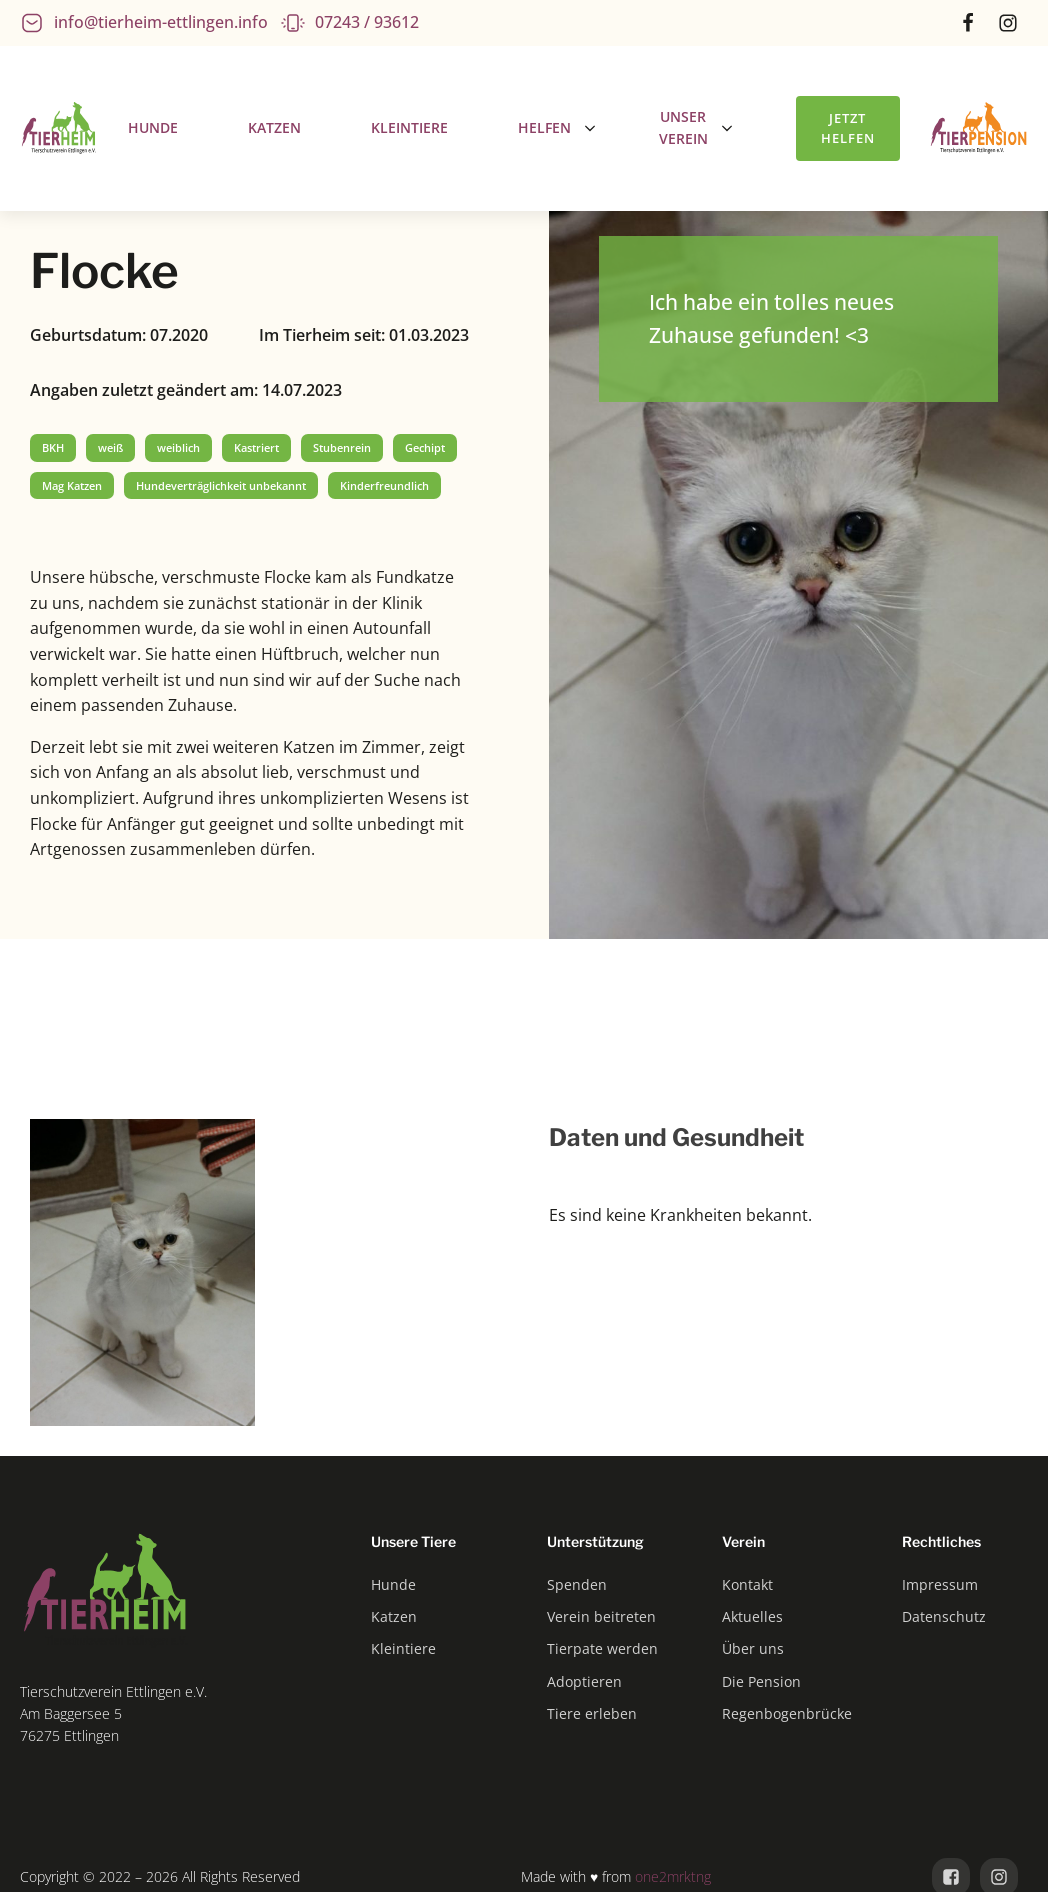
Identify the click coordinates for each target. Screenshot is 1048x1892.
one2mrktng (673, 1876)
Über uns (753, 1648)
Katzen (394, 1616)
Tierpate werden (602, 1648)
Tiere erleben (592, 1713)
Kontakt (747, 1584)
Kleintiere (403, 1648)
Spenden (577, 1584)
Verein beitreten (601, 1616)
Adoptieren (584, 1681)
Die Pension (761, 1681)
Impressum (940, 1584)
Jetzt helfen (848, 128)
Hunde (393, 1584)
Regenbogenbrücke (787, 1713)
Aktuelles (752, 1616)
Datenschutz (944, 1616)
